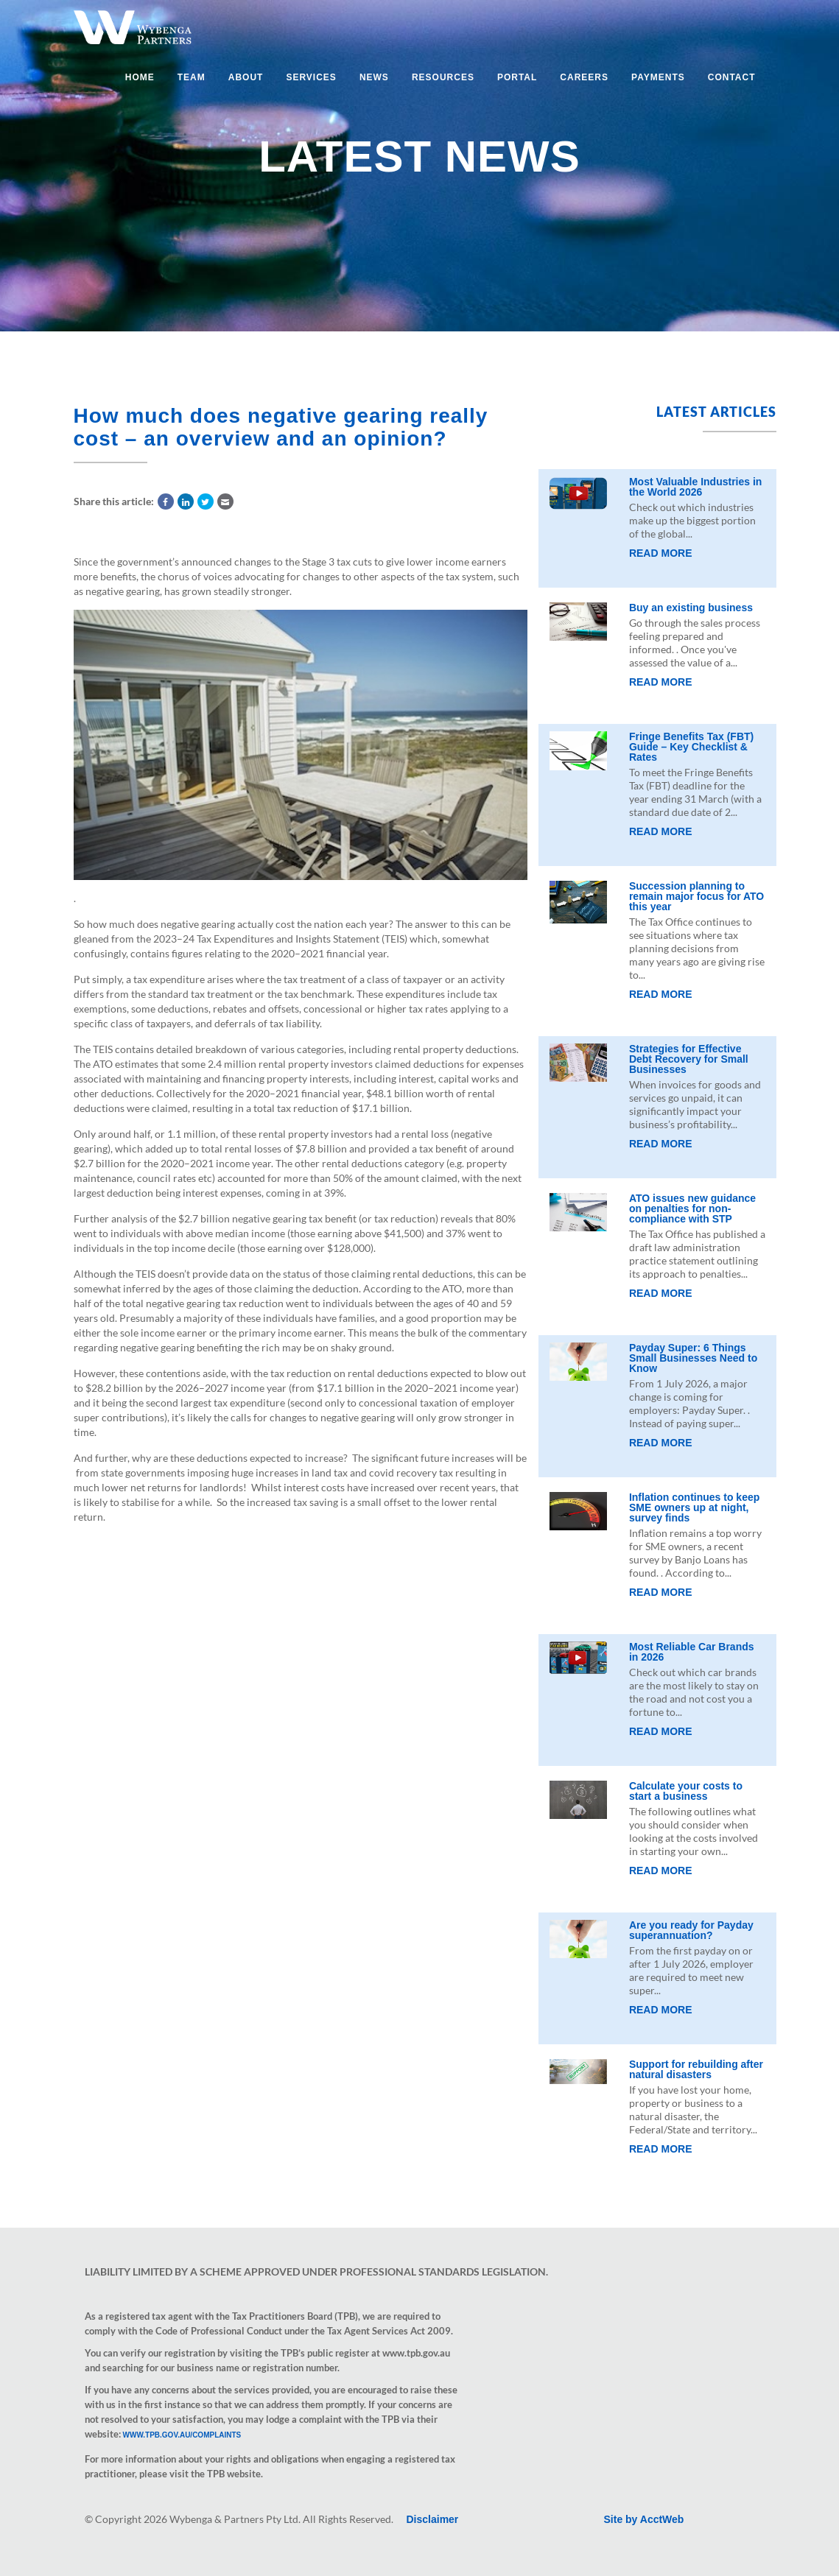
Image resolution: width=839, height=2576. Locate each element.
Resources (443, 77)
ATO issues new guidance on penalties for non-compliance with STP (692, 1208)
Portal (517, 77)
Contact (732, 77)
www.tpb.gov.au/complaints (182, 2435)
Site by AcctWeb (644, 2519)
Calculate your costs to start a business (686, 1791)
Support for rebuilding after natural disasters (696, 2069)
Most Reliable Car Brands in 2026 (691, 1652)
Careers (584, 77)
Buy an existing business (691, 607)
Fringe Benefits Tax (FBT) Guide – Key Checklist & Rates (691, 747)
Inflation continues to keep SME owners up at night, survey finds (694, 1507)
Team (192, 77)
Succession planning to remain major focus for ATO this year (696, 896)
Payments (658, 77)
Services (311, 77)
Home (140, 77)
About (246, 77)
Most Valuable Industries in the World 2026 (695, 487)
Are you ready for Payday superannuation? (691, 1930)
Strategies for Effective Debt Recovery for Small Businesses (688, 1059)
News (374, 77)
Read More (660, 553)
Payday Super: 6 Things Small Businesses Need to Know (693, 1358)
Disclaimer (433, 2519)
